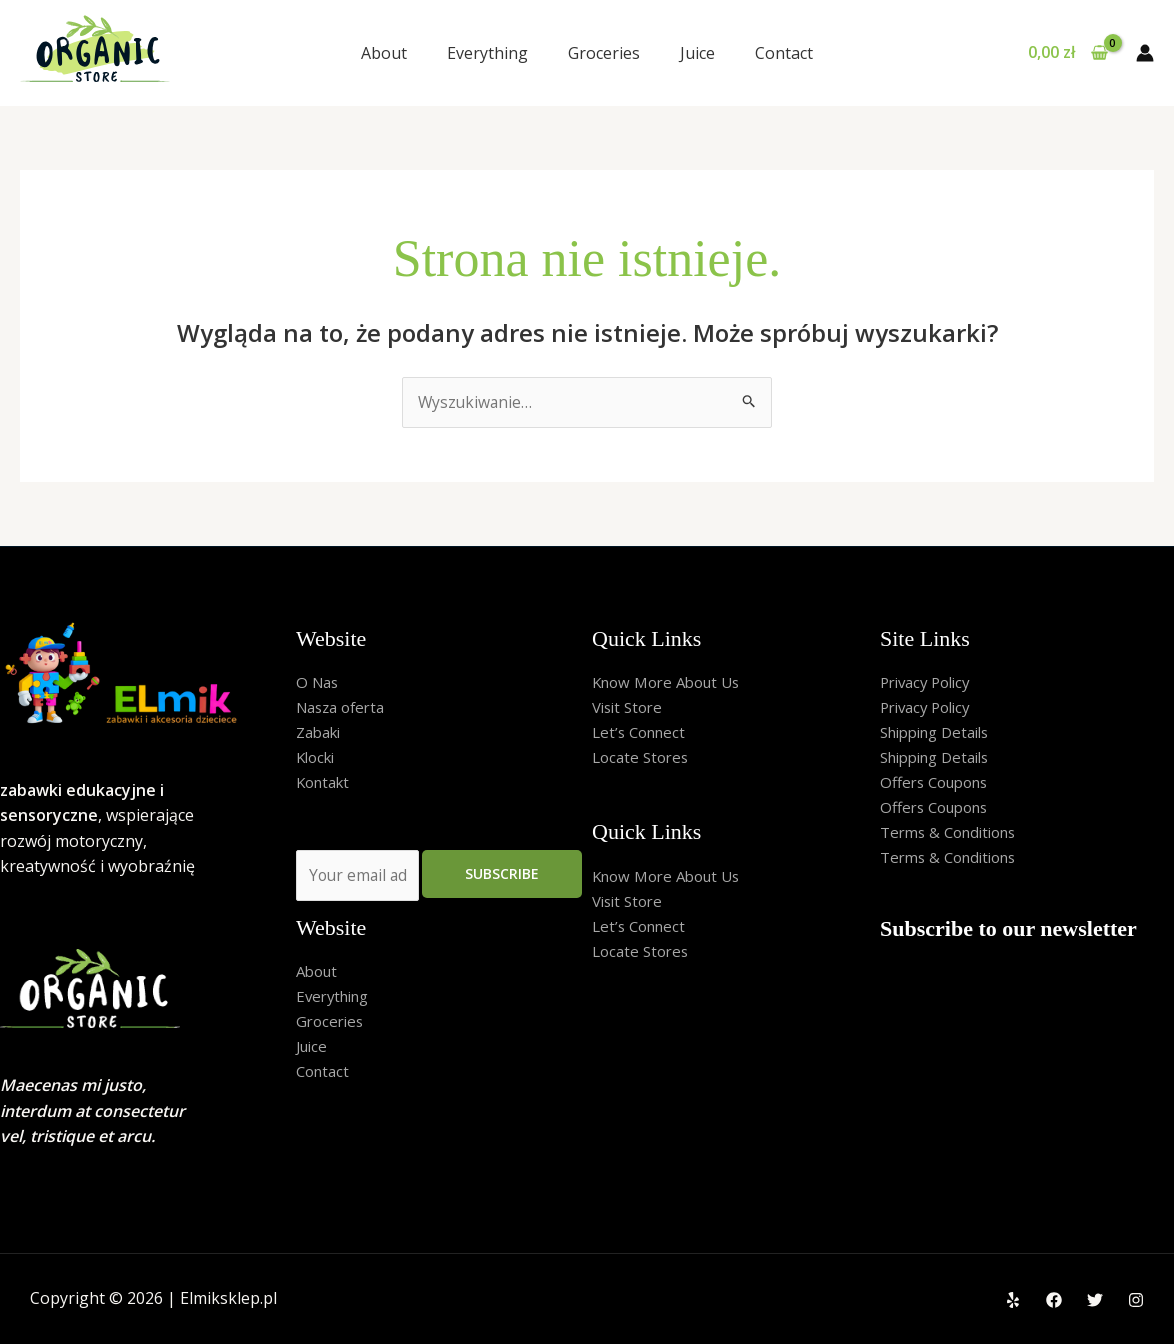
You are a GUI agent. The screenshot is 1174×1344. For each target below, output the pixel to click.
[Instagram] (1136, 1300)
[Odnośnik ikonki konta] (1145, 53)
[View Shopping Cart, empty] (1067, 53)
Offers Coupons (939, 785)
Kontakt (326, 785)
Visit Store (630, 708)
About (384, 53)
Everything (487, 53)
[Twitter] (1095, 1300)
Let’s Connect (642, 734)
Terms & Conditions (954, 836)
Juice (697, 53)
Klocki (318, 760)
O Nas (319, 683)
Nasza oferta (345, 708)
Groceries (604, 53)
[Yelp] (1013, 1300)
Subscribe (502, 877)
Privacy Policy (930, 683)
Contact (784, 53)
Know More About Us (672, 683)
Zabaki (321, 734)
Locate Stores (643, 760)
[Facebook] (1054, 1300)
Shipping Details (941, 734)
